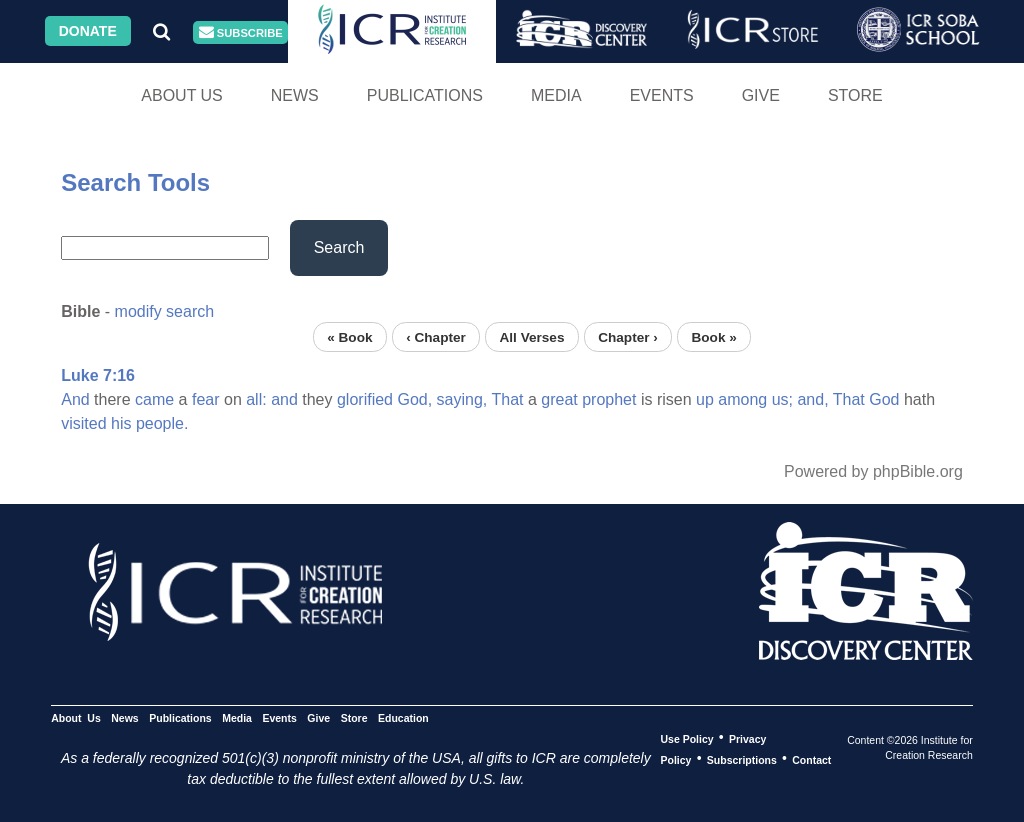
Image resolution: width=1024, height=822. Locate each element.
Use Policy (686, 738)
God (884, 399)
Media (556, 95)
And (75, 399)
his (121, 423)
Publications (425, 95)
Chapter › (628, 336)
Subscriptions (742, 759)
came (154, 399)
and (284, 399)
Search (339, 247)
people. (162, 423)
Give (761, 95)
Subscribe (241, 32)
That (507, 399)
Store (855, 95)
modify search (165, 311)
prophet (609, 399)
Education (403, 717)
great (559, 399)
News (295, 95)
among (742, 399)
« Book (349, 336)
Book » (713, 336)
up (705, 399)
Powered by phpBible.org (873, 471)
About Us (182, 95)
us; (782, 399)
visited (83, 423)
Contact (811, 759)
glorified (365, 399)
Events (662, 95)
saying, (462, 399)
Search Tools (135, 182)
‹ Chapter (436, 336)
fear (206, 399)
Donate (88, 31)
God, (414, 399)
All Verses (532, 336)
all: (256, 399)
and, (812, 399)
